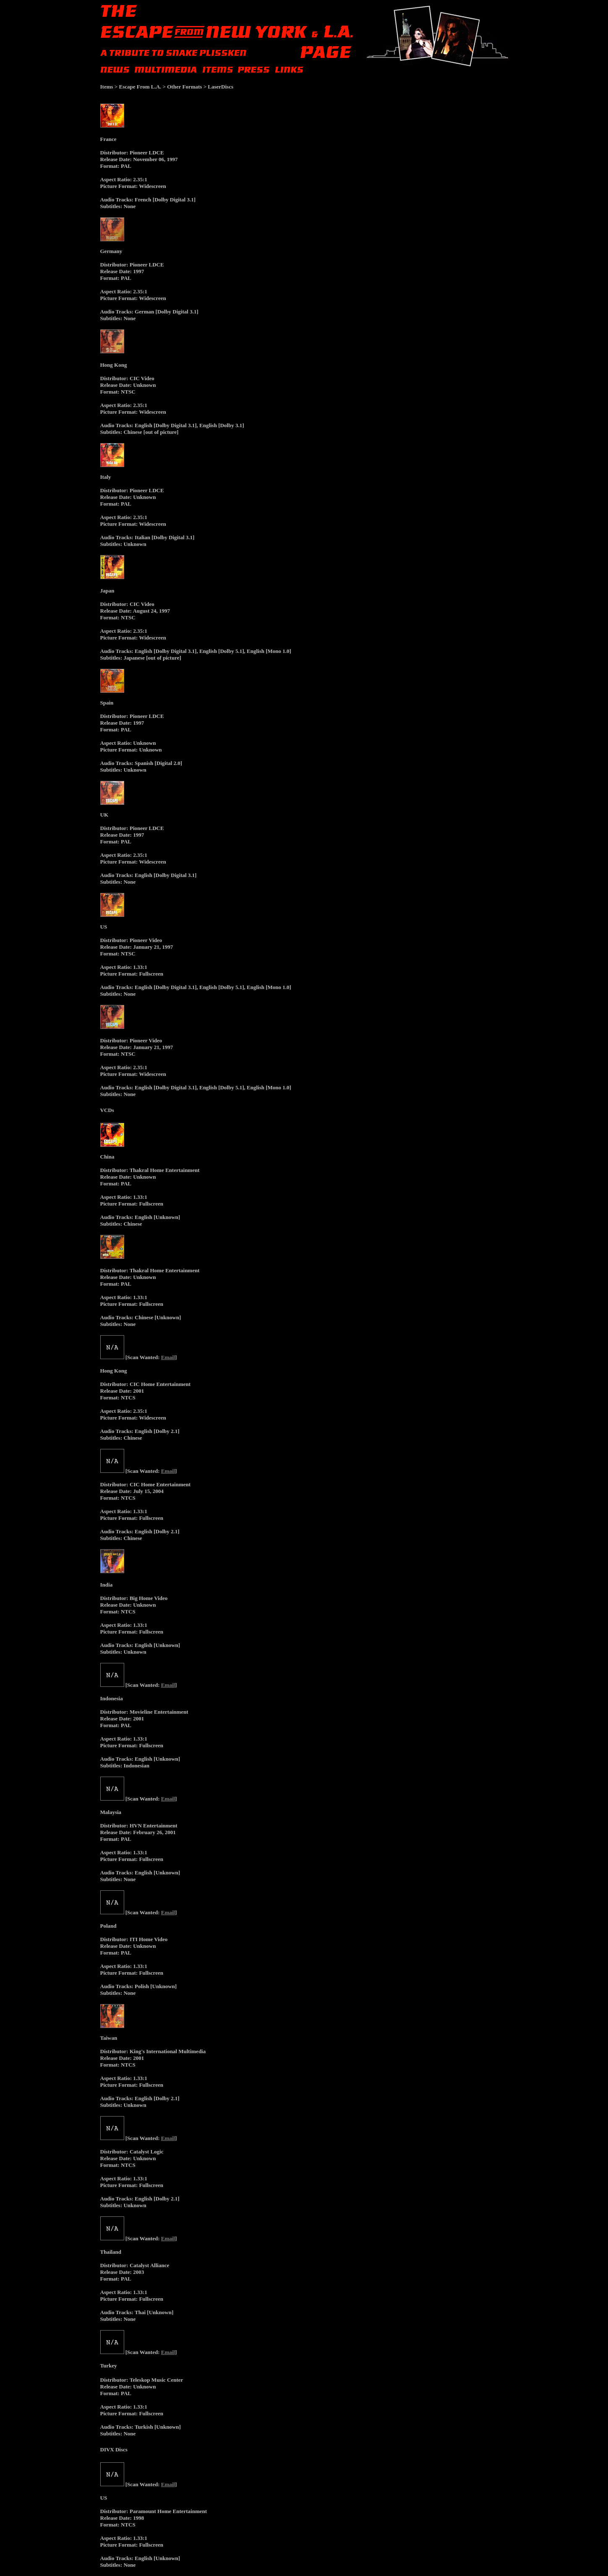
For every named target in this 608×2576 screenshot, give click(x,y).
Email (168, 1357)
